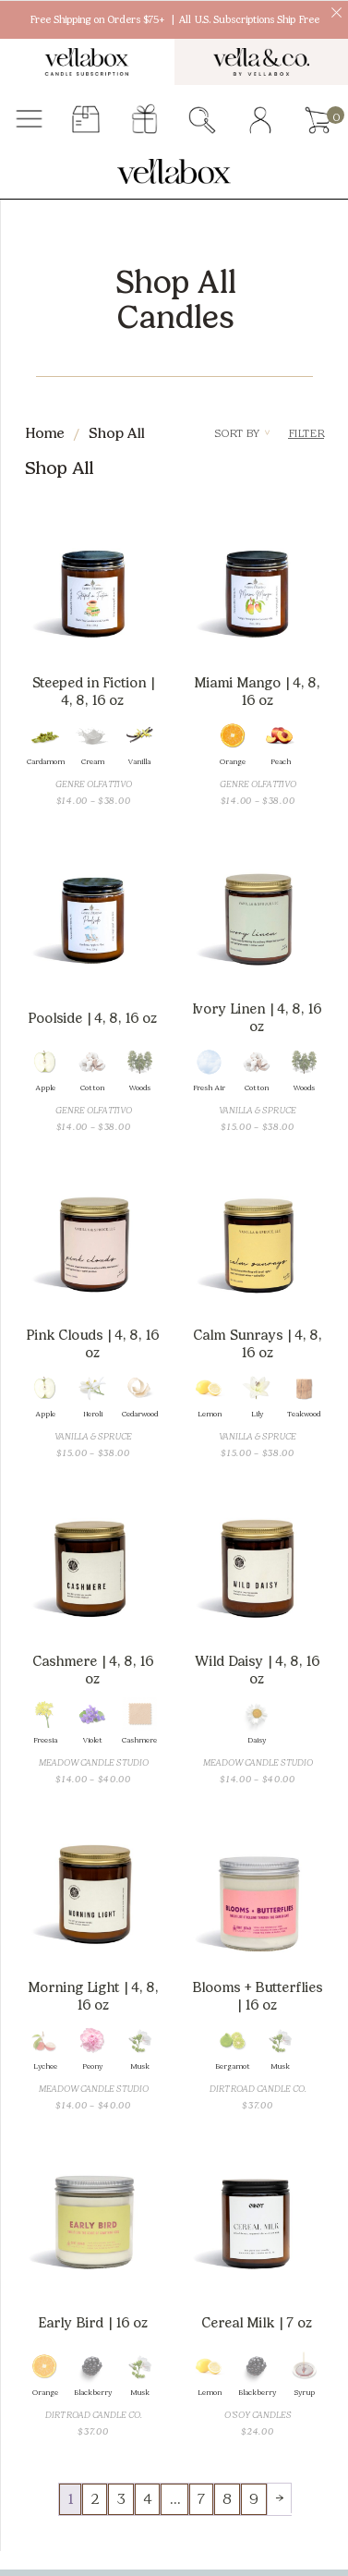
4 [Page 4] (147, 2499)
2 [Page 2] (94, 2499)
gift (144, 120)
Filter (306, 433)
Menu (29, 120)
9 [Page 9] (253, 2499)
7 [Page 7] (201, 2499)
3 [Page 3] (121, 2499)
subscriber (86, 120)
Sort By (242, 433)
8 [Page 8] (227, 2499)
